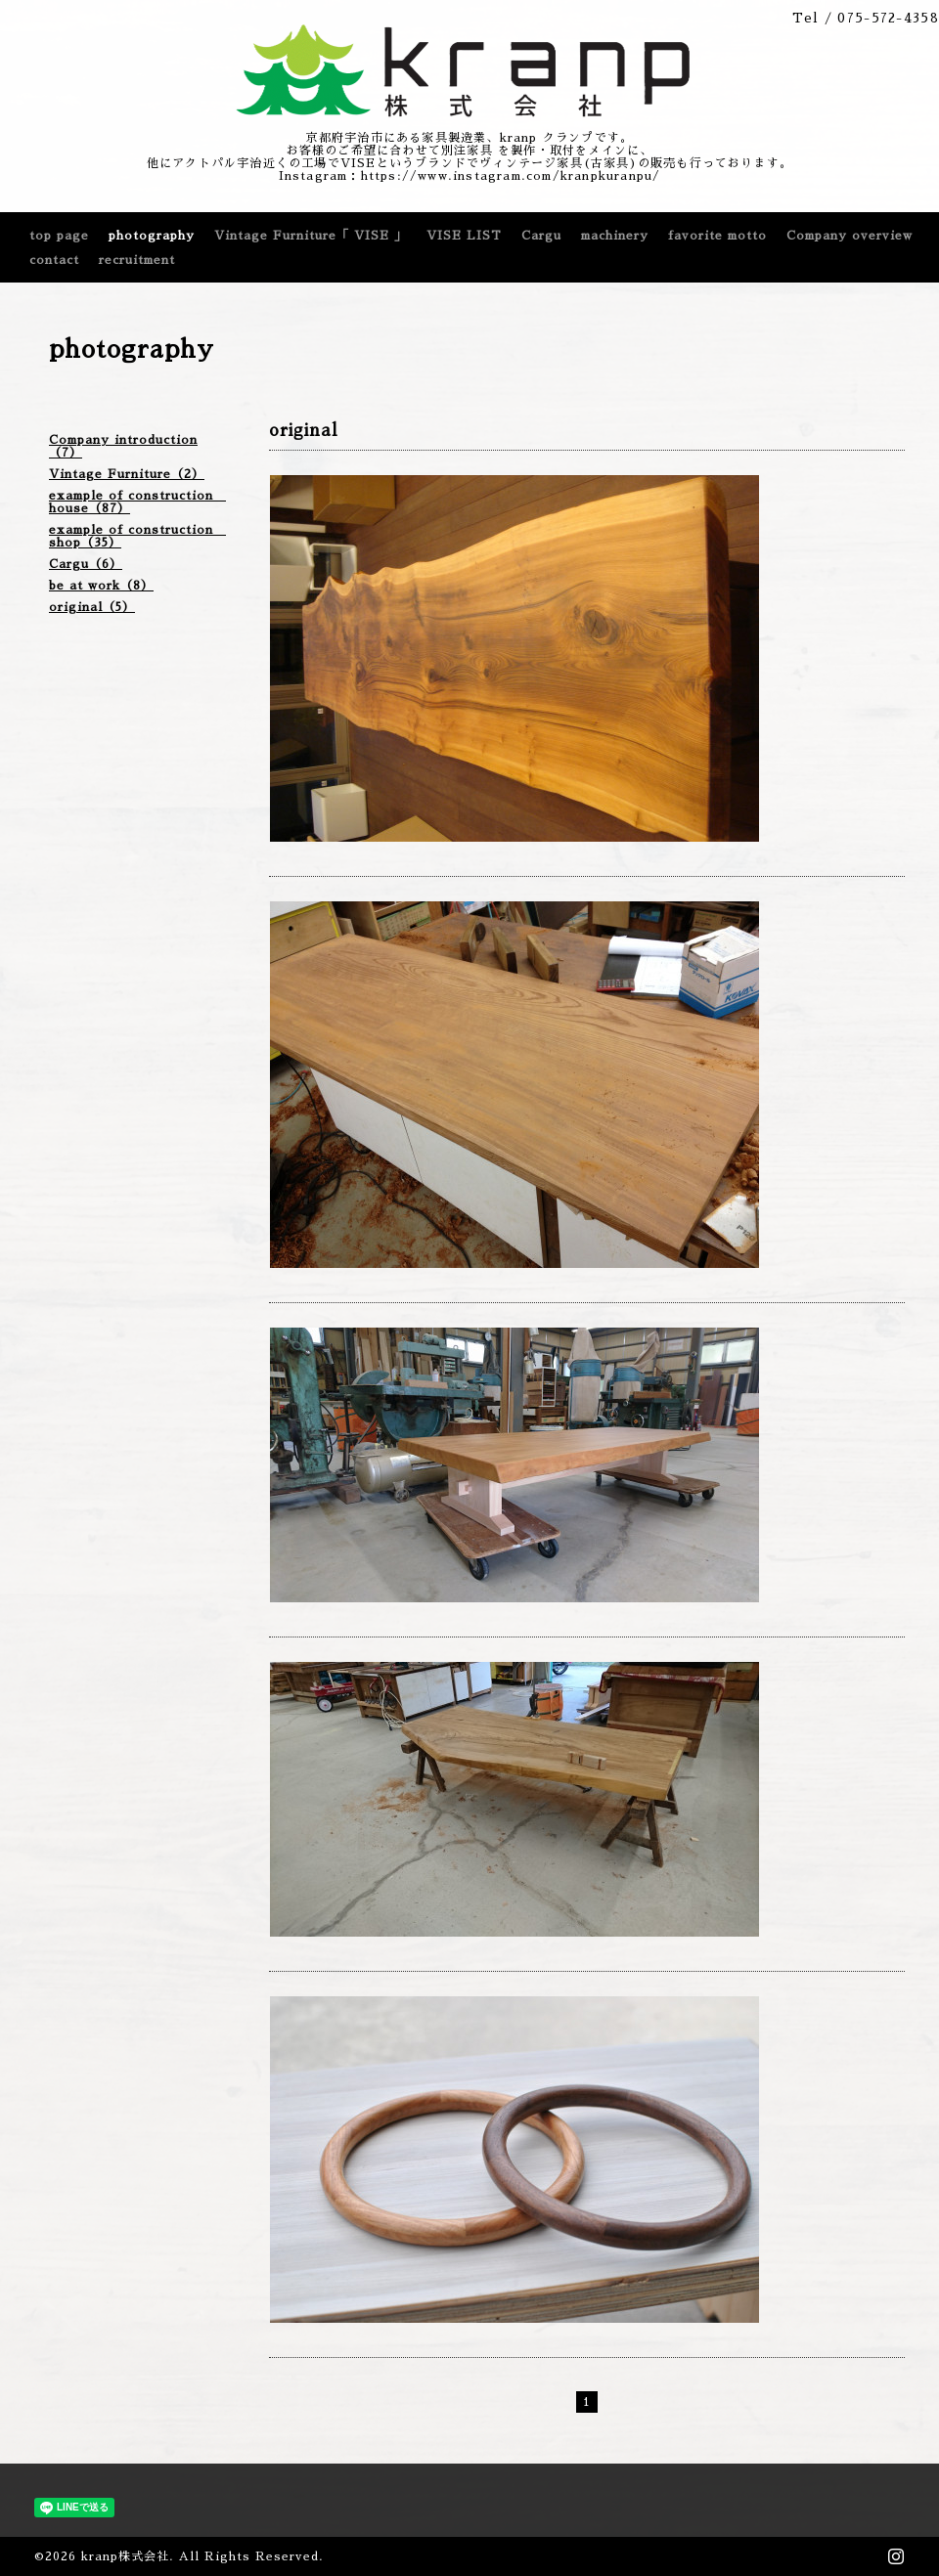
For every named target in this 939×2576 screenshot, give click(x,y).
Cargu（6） (85, 564)
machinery (614, 235)
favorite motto (717, 235)
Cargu (541, 235)
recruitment (137, 260)
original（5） (92, 607)
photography (152, 235)
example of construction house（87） (137, 502)
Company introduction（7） (123, 446)
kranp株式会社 (125, 2556)
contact (54, 260)
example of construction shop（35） (137, 536)
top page (59, 235)
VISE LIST (464, 235)
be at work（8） (101, 585)
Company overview (849, 235)
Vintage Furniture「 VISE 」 (310, 235)
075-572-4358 (888, 18)
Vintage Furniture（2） (126, 474)
